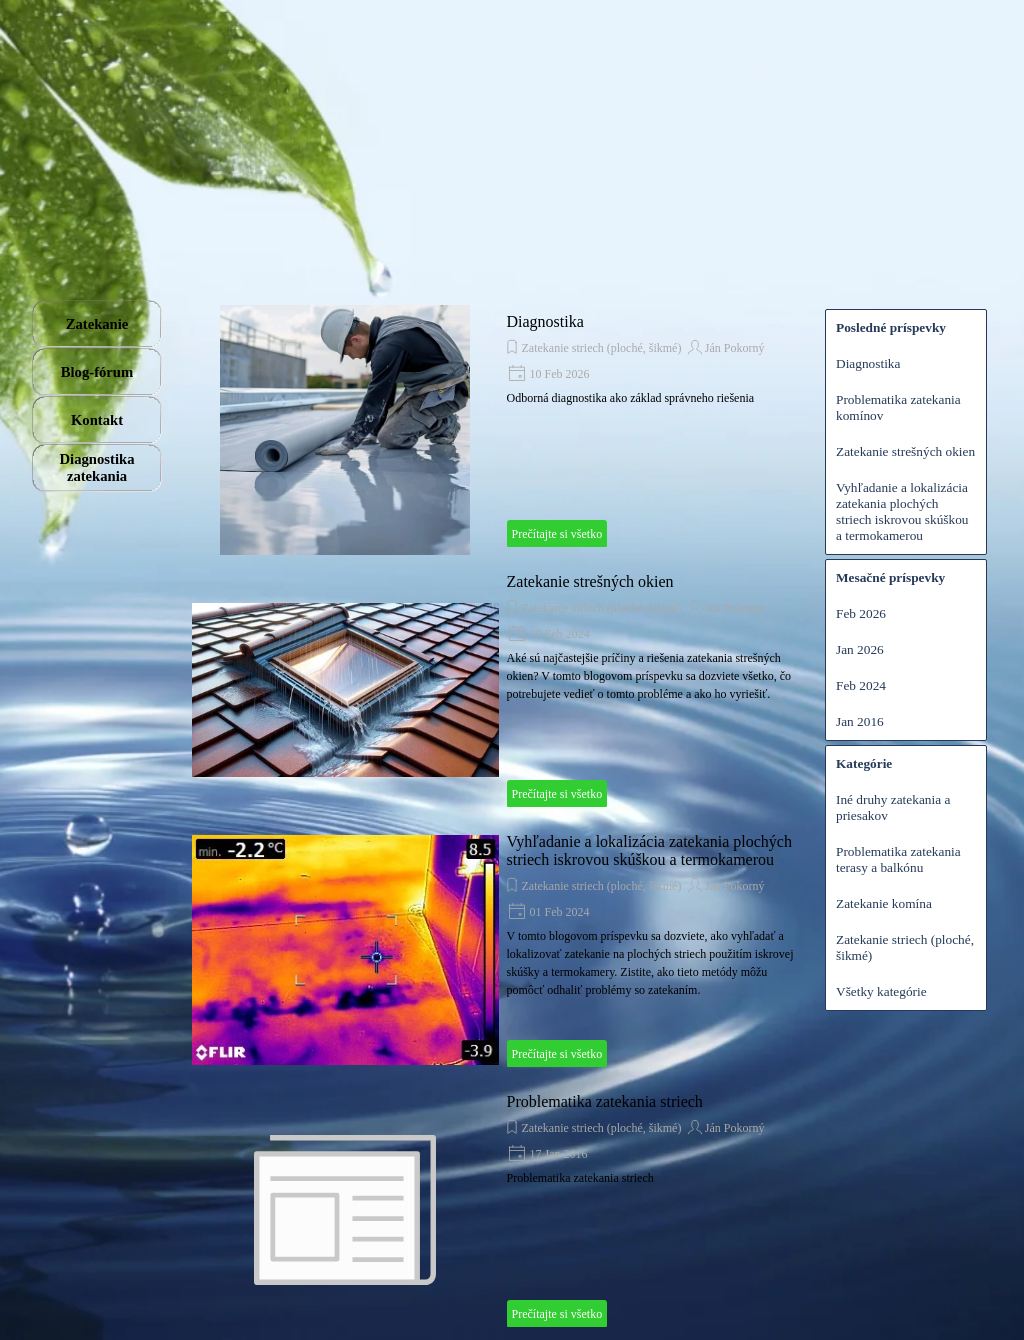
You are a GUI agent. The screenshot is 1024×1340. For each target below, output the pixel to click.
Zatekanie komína (884, 903)
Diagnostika (545, 321)
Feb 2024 (861, 685)
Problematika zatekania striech (605, 1101)
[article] (498, 430)
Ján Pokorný (735, 348)
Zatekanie (97, 324)
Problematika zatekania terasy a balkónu (898, 859)
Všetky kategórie (881, 991)
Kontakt (97, 420)
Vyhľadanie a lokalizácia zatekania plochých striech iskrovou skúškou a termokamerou (649, 850)
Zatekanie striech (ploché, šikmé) (602, 348)
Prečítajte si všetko (557, 534)
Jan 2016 (860, 721)
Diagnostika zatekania (97, 467)
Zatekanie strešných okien (590, 581)
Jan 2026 (860, 649)
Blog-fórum (97, 372)
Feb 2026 (861, 613)
